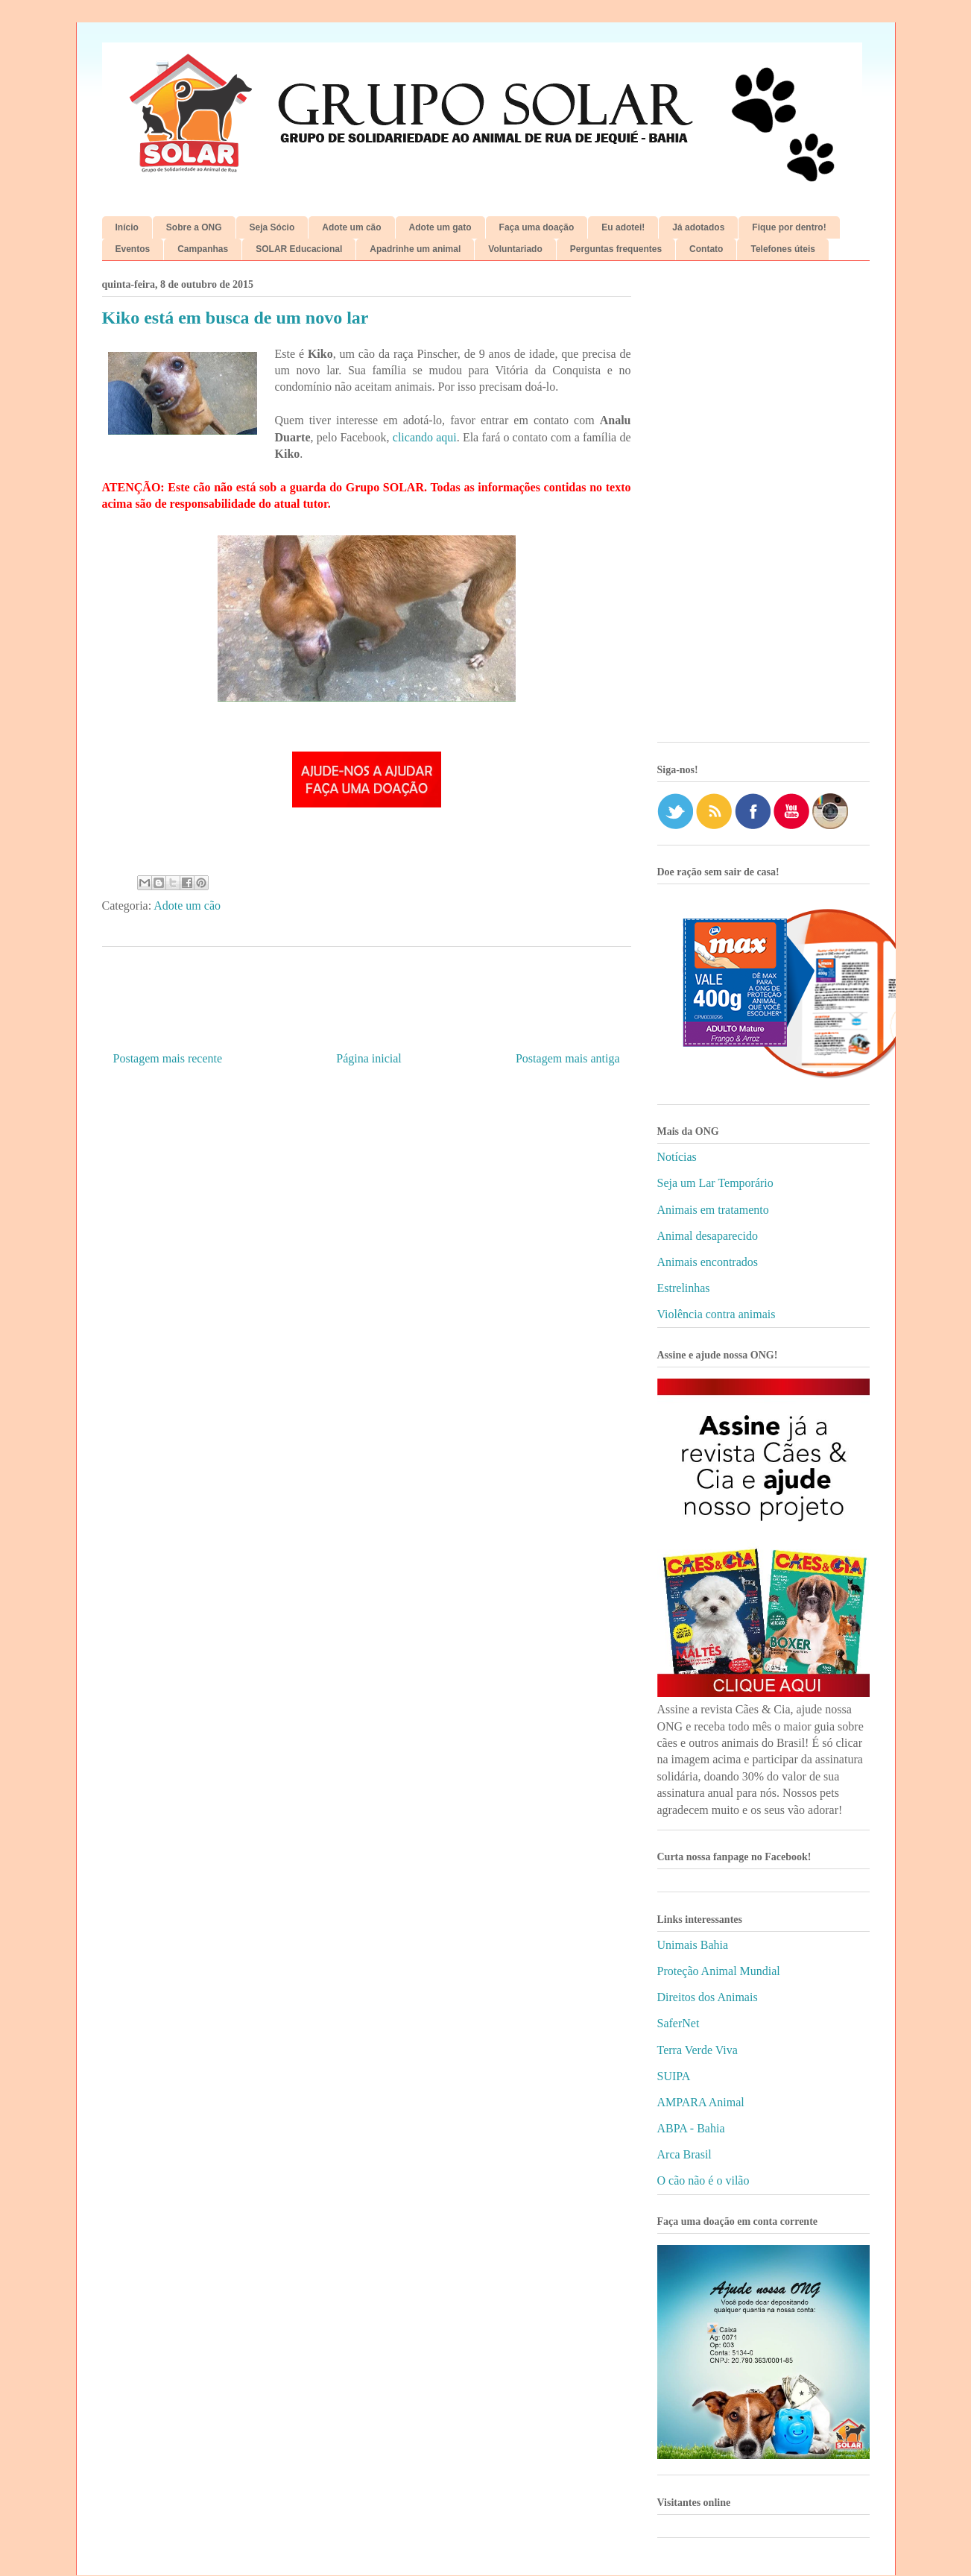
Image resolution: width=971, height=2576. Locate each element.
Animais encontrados (708, 1262)
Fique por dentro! (789, 227)
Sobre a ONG (194, 227)
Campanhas (202, 249)
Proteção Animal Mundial (718, 1971)
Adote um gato (440, 227)
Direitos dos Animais (707, 1997)
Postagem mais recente (168, 1058)
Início (127, 227)
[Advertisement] (763, 507)
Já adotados (698, 227)
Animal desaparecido (708, 1235)
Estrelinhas (683, 1288)
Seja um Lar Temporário (715, 1183)
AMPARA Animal (700, 2102)
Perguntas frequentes (616, 249)
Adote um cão (351, 227)
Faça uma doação (537, 227)
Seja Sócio (272, 227)
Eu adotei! (623, 227)
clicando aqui (425, 437)
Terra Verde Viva (697, 2050)
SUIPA (674, 2076)
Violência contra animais (716, 1314)
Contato (706, 249)
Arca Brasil (684, 2154)
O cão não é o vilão (703, 2180)
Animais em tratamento (713, 1209)
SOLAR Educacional (299, 249)
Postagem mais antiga (568, 1058)
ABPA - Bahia (691, 2128)
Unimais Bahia (693, 1945)
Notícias (677, 1156)
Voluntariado (515, 249)
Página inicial (369, 1058)
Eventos (133, 249)
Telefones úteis (782, 249)
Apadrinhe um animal (415, 249)
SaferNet (678, 2023)
